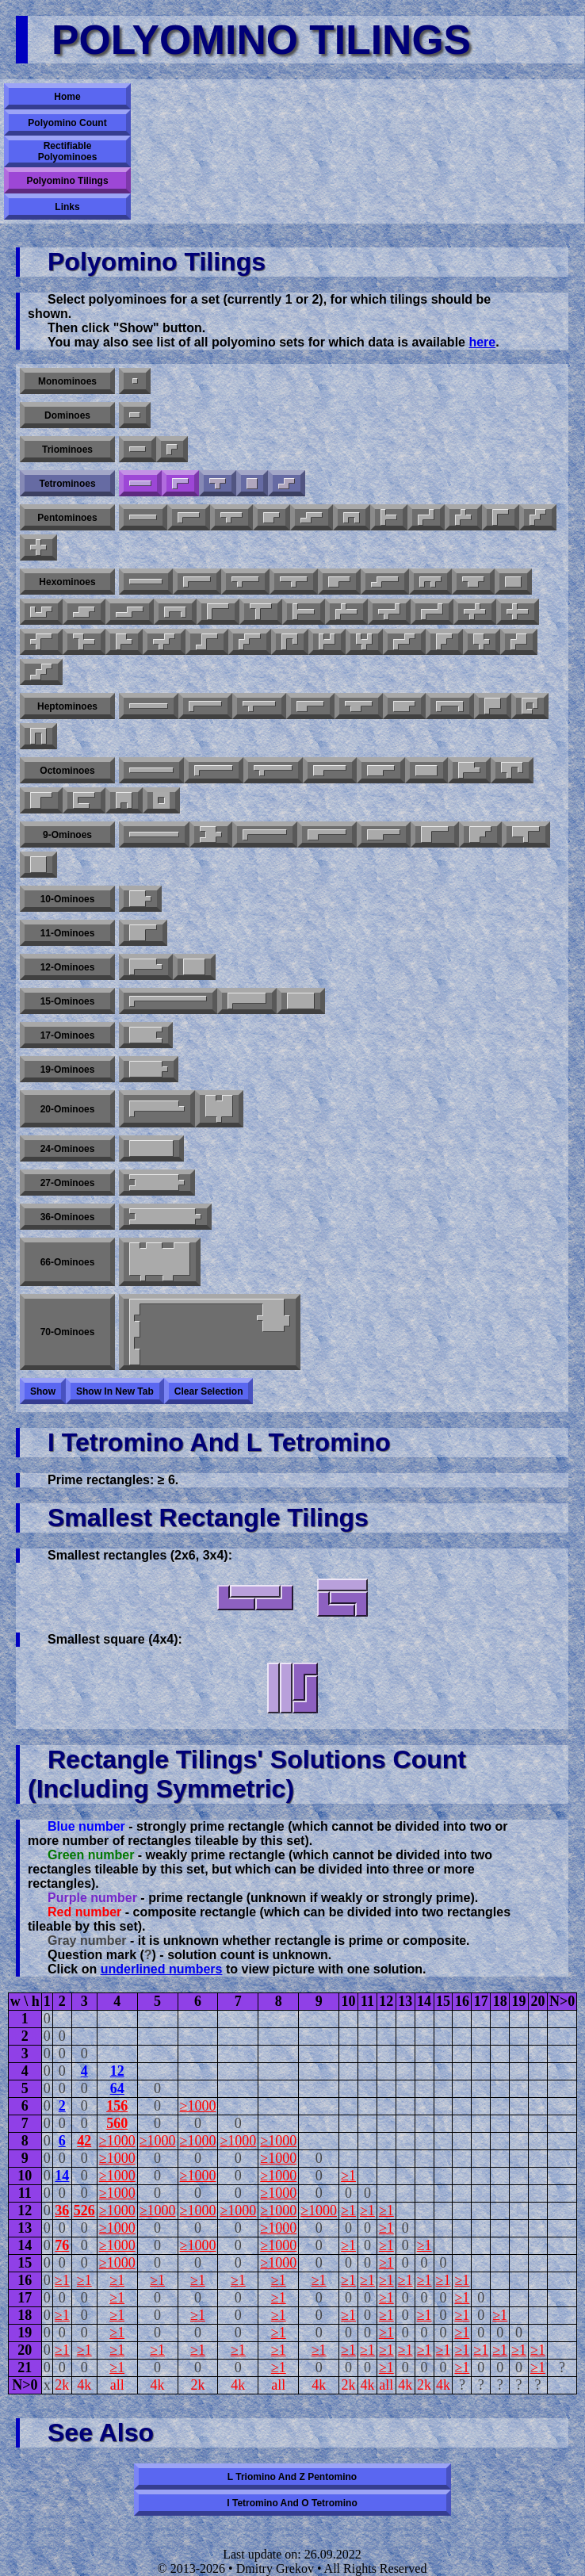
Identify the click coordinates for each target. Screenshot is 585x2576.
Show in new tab (115, 1391)
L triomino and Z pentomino (292, 2476)
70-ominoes (67, 1332)
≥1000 (198, 2106)
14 (62, 2176)
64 (117, 2088)
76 (62, 2245)
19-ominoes (67, 1069)
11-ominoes (67, 933)
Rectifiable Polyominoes (68, 151)
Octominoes (67, 770)
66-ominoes (67, 1262)
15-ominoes (67, 1001)
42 (84, 2141)
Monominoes (67, 381)
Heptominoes (67, 706)
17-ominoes (67, 1035)
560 (117, 2123)
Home (67, 96)
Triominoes (67, 449)
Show (42, 1391)
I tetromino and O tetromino (292, 2503)
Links (67, 206)
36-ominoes (67, 1217)
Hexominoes (67, 582)
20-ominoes (67, 1109)
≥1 (348, 2176)
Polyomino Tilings (67, 180)
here (481, 342)
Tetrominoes (67, 483)
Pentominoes (67, 517)
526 (84, 2210)
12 (117, 2071)
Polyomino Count (67, 122)
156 (117, 2106)
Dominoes (67, 415)
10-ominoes (67, 899)
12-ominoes (67, 967)
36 (62, 2210)
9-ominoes (67, 834)
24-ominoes (67, 1148)
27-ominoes (67, 1182)
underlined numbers (162, 1969)
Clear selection (208, 1391)
